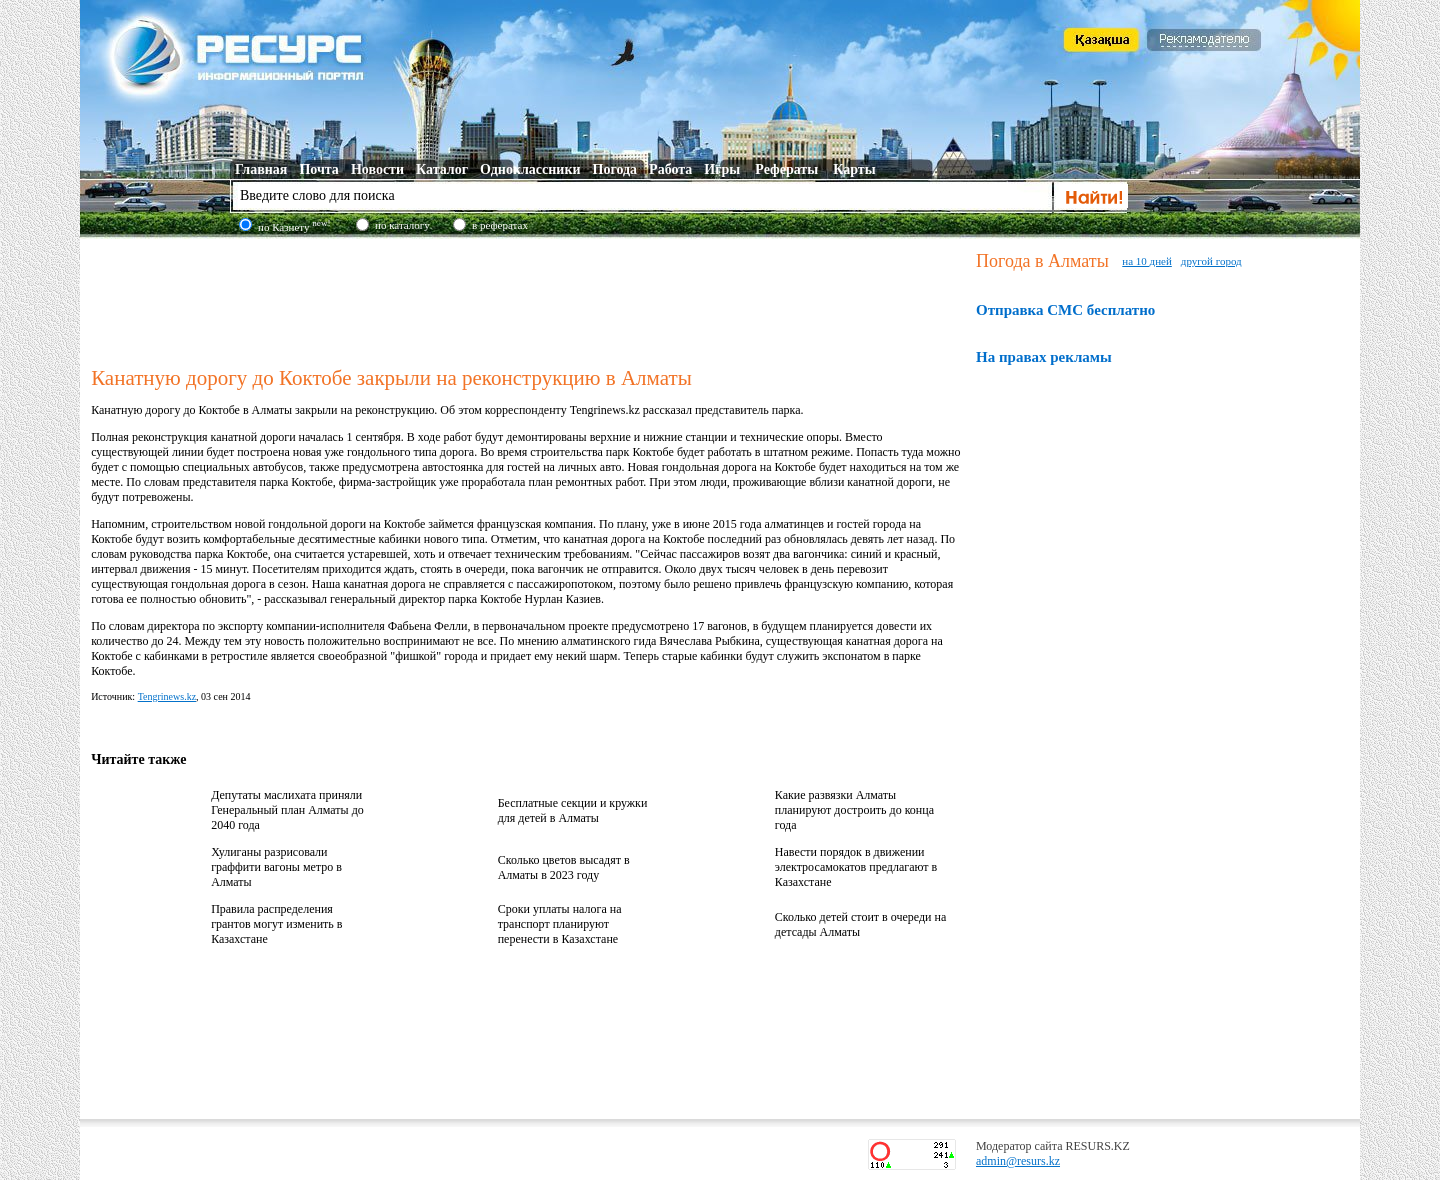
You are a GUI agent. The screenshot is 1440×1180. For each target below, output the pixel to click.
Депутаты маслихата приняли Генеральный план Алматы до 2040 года (287, 810)
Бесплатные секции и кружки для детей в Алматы (573, 810)
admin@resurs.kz (1018, 1161)
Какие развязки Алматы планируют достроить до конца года (854, 810)
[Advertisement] (529, 299)
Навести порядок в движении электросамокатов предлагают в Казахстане (856, 867)
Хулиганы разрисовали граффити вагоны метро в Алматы (276, 867)
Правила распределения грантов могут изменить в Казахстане (276, 924)
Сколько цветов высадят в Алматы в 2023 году (564, 867)
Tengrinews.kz (167, 696)
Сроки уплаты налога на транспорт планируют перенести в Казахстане (560, 924)
